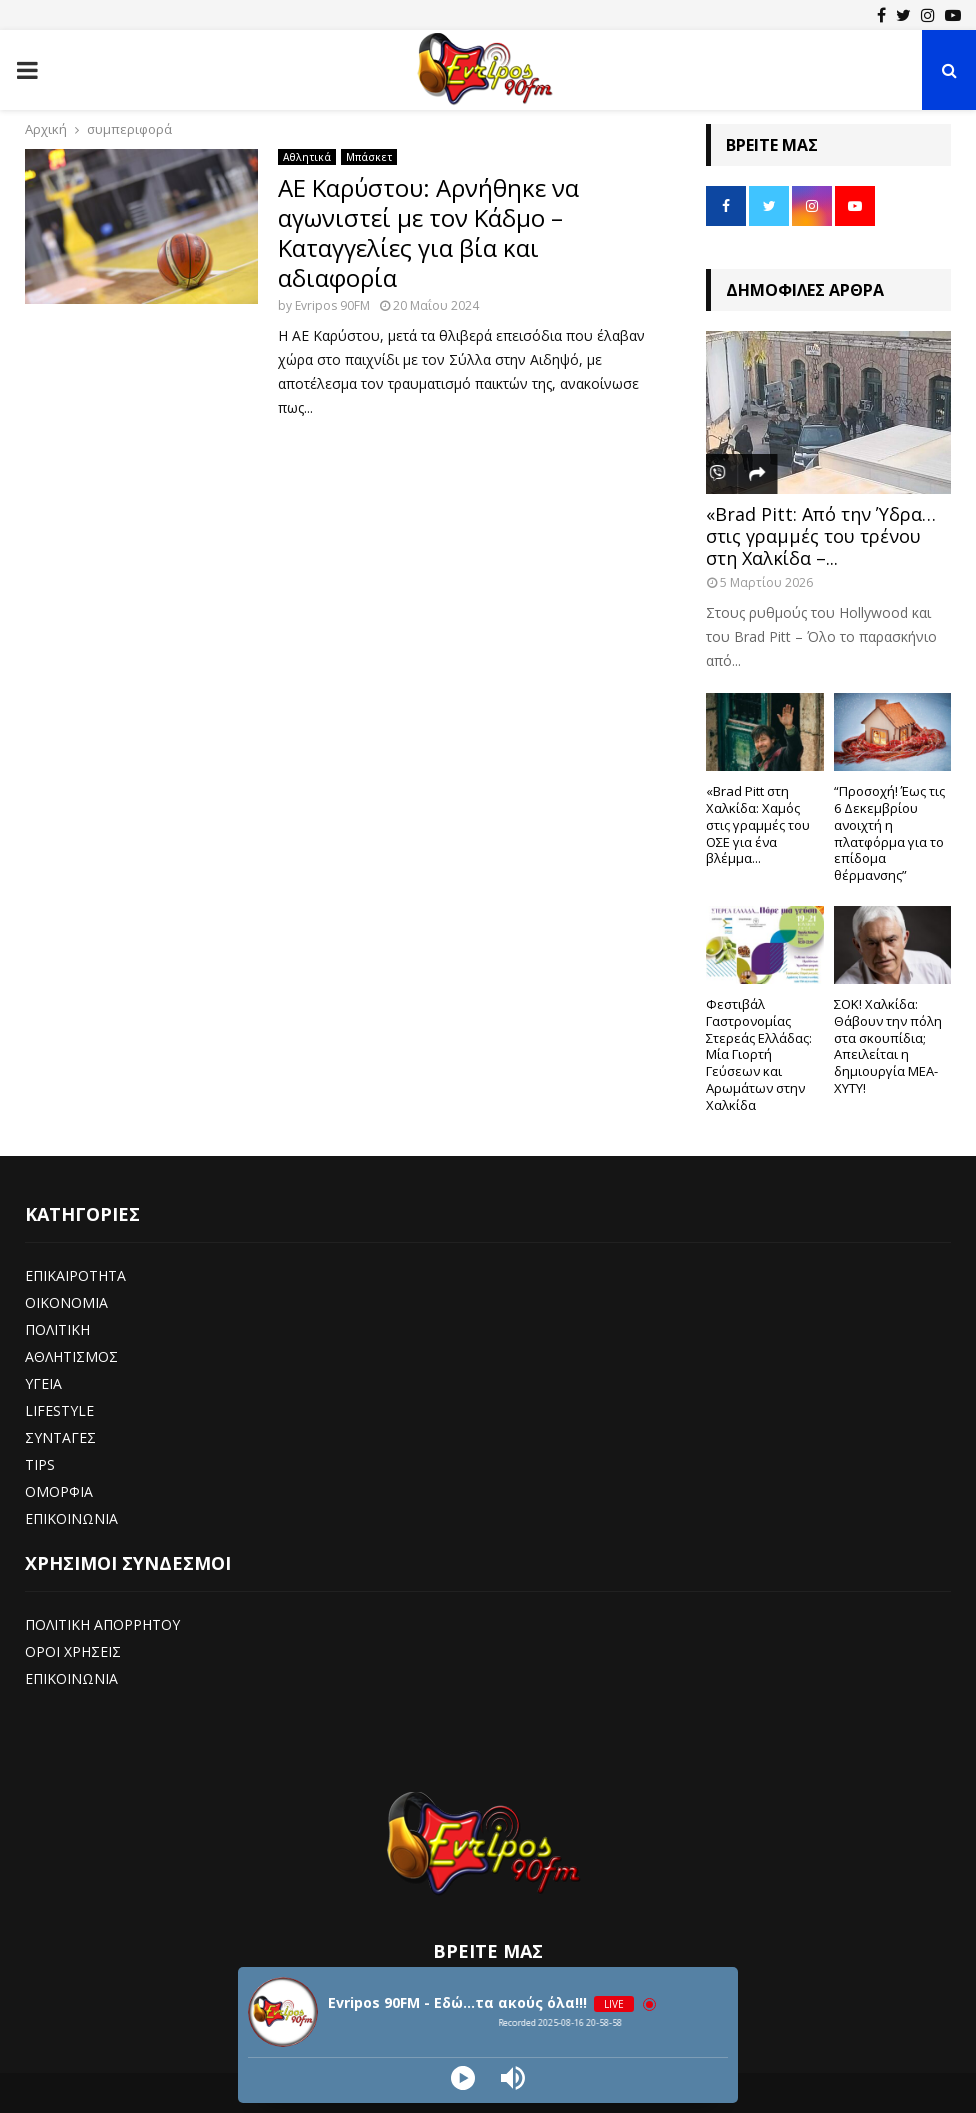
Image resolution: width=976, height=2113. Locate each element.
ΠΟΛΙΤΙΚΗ (57, 1329)
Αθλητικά (307, 157)
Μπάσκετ (369, 157)
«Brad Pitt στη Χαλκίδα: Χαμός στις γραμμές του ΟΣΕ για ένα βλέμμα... (758, 824)
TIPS (40, 1464)
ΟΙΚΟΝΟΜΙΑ (66, 1302)
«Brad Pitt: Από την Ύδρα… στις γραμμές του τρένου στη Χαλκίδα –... (821, 535)
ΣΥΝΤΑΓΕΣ (60, 1437)
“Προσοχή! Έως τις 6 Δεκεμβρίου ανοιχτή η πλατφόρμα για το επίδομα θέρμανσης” (889, 833)
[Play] (463, 2078)
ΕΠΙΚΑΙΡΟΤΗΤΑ (75, 1275)
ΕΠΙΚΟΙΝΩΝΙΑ (71, 1518)
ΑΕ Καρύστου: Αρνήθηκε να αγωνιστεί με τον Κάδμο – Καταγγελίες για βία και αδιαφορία (428, 232)
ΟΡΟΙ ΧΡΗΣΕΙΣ (73, 1651)
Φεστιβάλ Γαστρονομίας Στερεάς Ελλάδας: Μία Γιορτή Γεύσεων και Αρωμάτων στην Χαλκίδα (759, 1054)
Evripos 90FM (332, 305)
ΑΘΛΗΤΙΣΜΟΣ (71, 1356)
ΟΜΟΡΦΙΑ (59, 1491)
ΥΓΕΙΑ (43, 1383)
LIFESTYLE (59, 1410)
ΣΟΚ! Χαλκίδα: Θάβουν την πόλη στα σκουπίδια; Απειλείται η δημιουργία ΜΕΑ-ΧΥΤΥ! (888, 1046)
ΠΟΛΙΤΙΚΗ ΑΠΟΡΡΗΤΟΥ (102, 1624)
